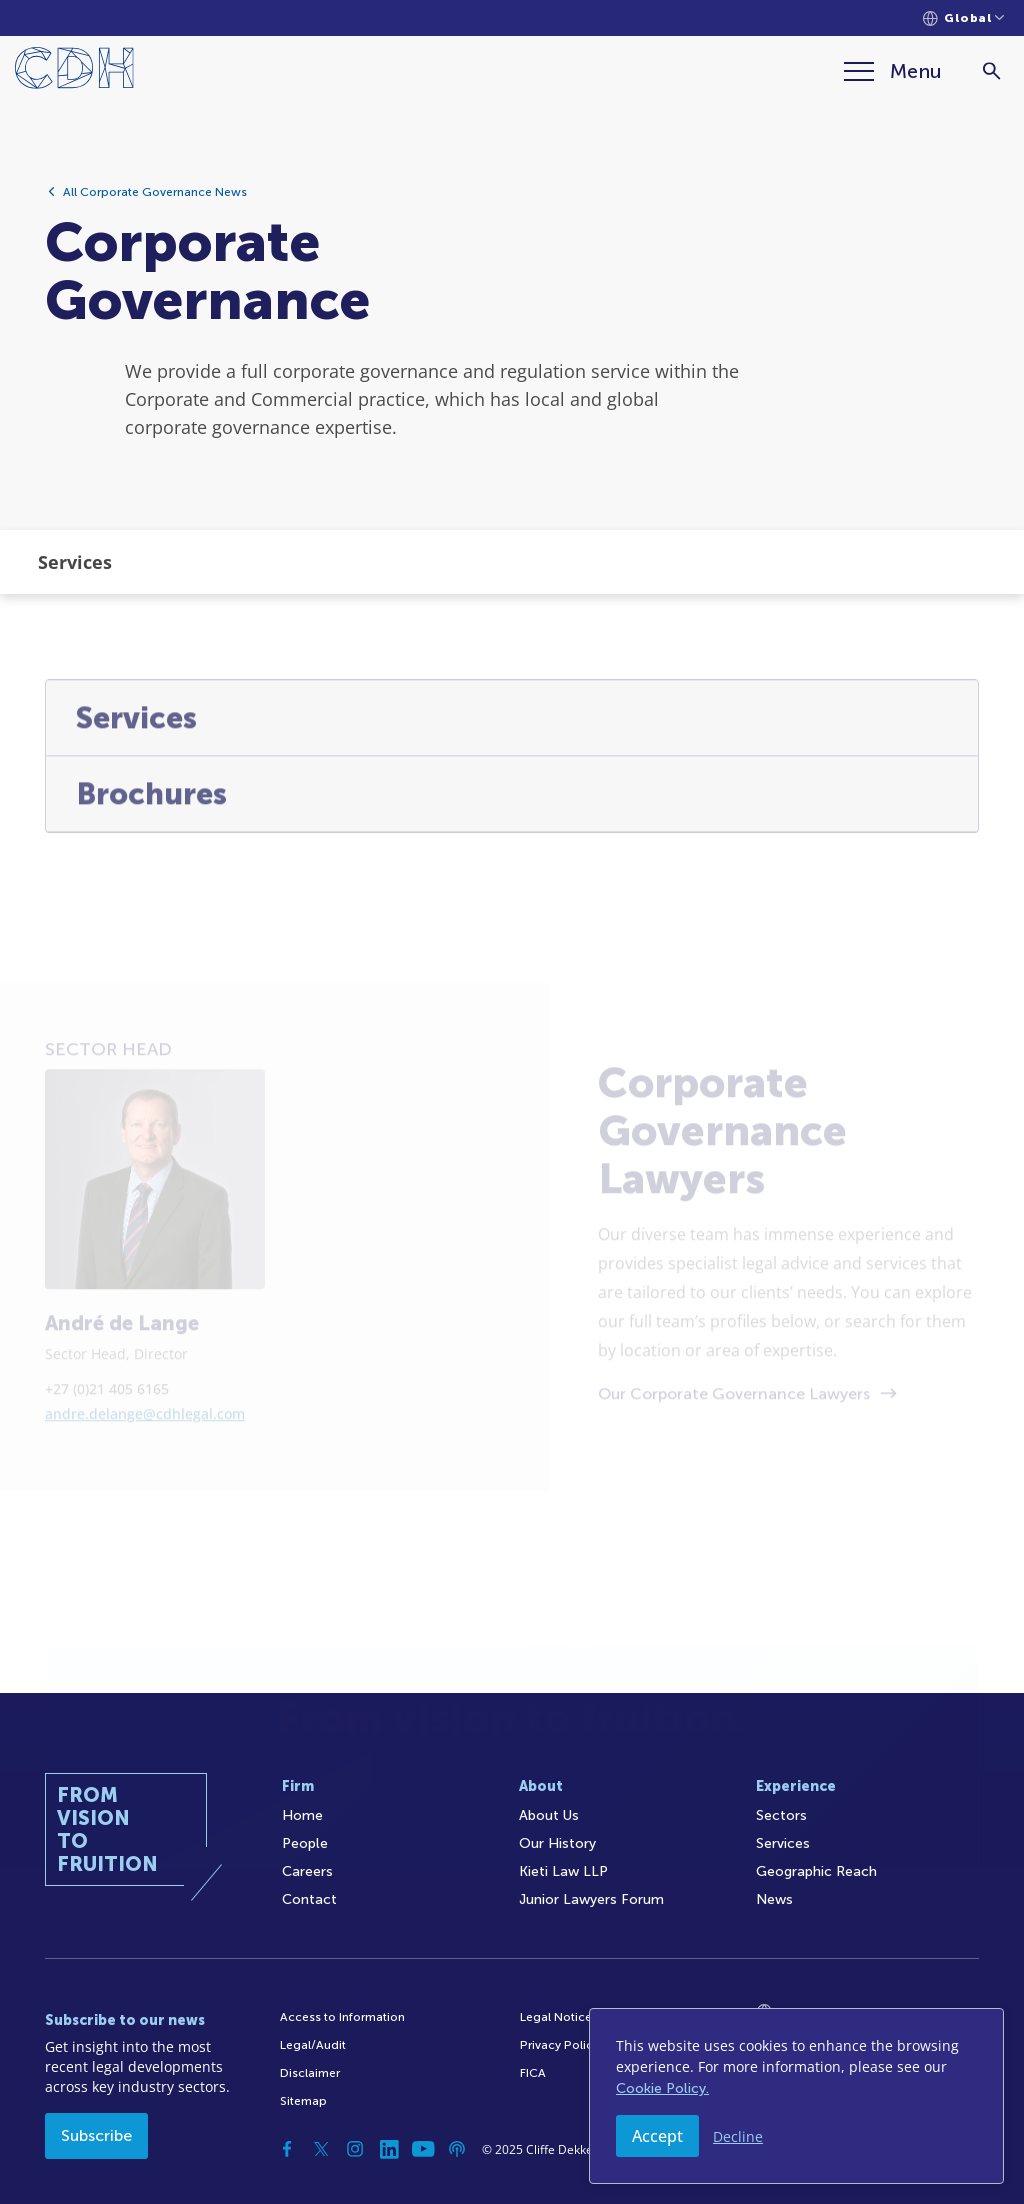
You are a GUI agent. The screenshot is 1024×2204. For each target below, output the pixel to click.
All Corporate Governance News (155, 198)
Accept (657, 2136)
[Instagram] (355, 2149)
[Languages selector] (963, 18)
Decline (738, 2136)
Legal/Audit (313, 2045)
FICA (533, 2073)
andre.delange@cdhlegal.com (145, 1482)
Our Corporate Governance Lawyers (734, 1461)
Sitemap (303, 2101)
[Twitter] (321, 2149)
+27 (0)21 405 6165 (107, 1457)
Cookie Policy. (662, 2088)
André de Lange (122, 1392)
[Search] (991, 71)
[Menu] (893, 71)
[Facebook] (287, 2149)
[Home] (74, 71)
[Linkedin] (389, 2149)
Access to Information (342, 2017)
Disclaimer (310, 2073)
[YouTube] (423, 2149)
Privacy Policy (559, 2045)
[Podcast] (457, 2149)
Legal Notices (559, 2017)
